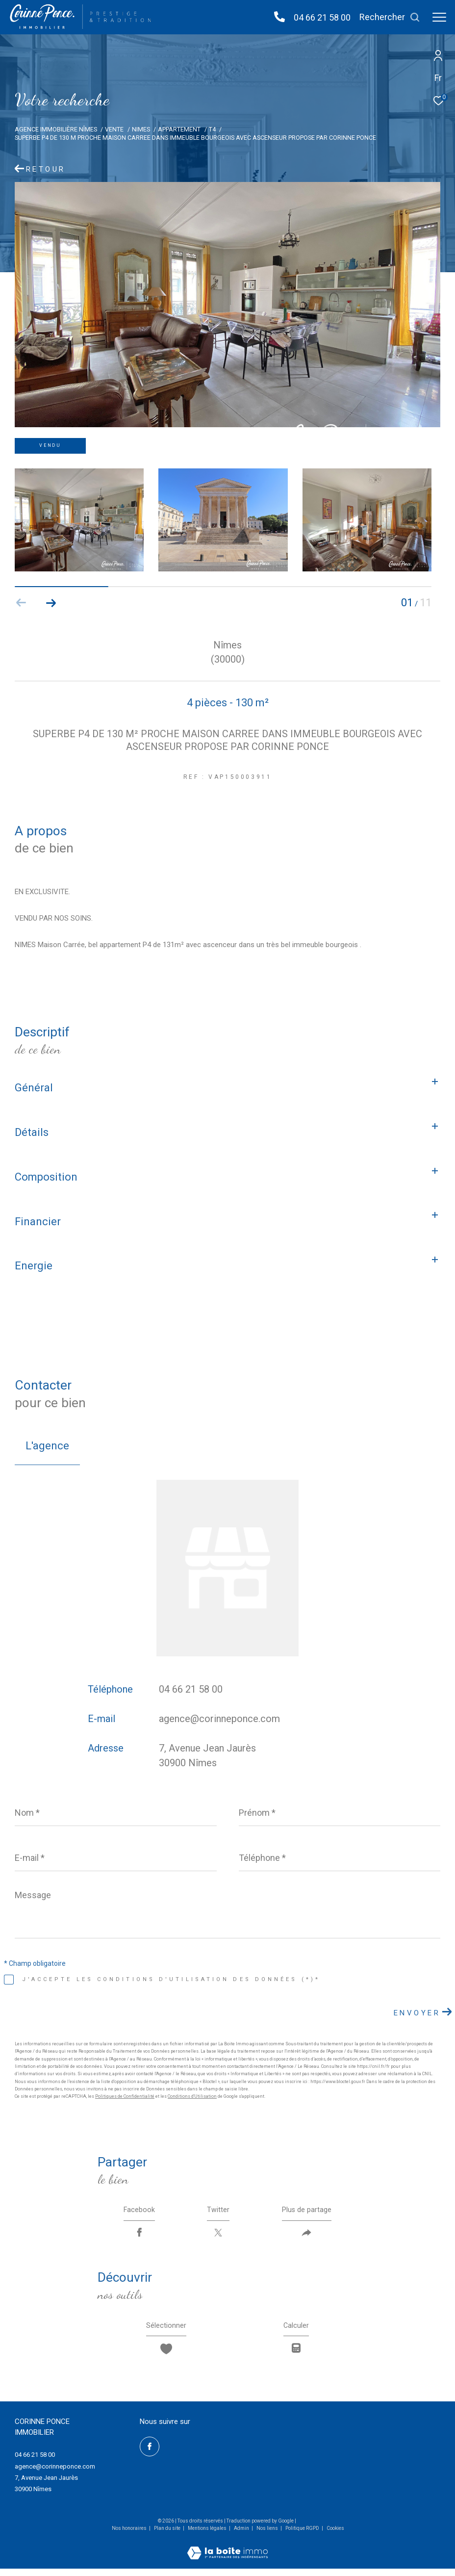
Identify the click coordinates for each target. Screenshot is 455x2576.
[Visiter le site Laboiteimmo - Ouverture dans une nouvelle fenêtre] (227, 2554)
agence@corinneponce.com (219, 1719)
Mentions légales (208, 2535)
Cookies (335, 2535)
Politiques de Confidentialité (124, 2096)
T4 (212, 129)
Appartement (179, 129)
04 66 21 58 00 (322, 17)
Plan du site (167, 2535)
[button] (50, 603)
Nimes (141, 129)
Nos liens (267, 2535)
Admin (242, 2535)
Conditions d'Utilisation (192, 2096)
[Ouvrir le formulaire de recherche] (389, 17)
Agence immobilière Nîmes (56, 129)
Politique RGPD (302, 2535)
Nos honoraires (129, 2535)
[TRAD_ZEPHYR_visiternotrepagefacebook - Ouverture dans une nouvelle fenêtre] (149, 2454)
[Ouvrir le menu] (439, 17)
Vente (114, 129)
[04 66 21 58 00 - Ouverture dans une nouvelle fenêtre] (279, 17)
